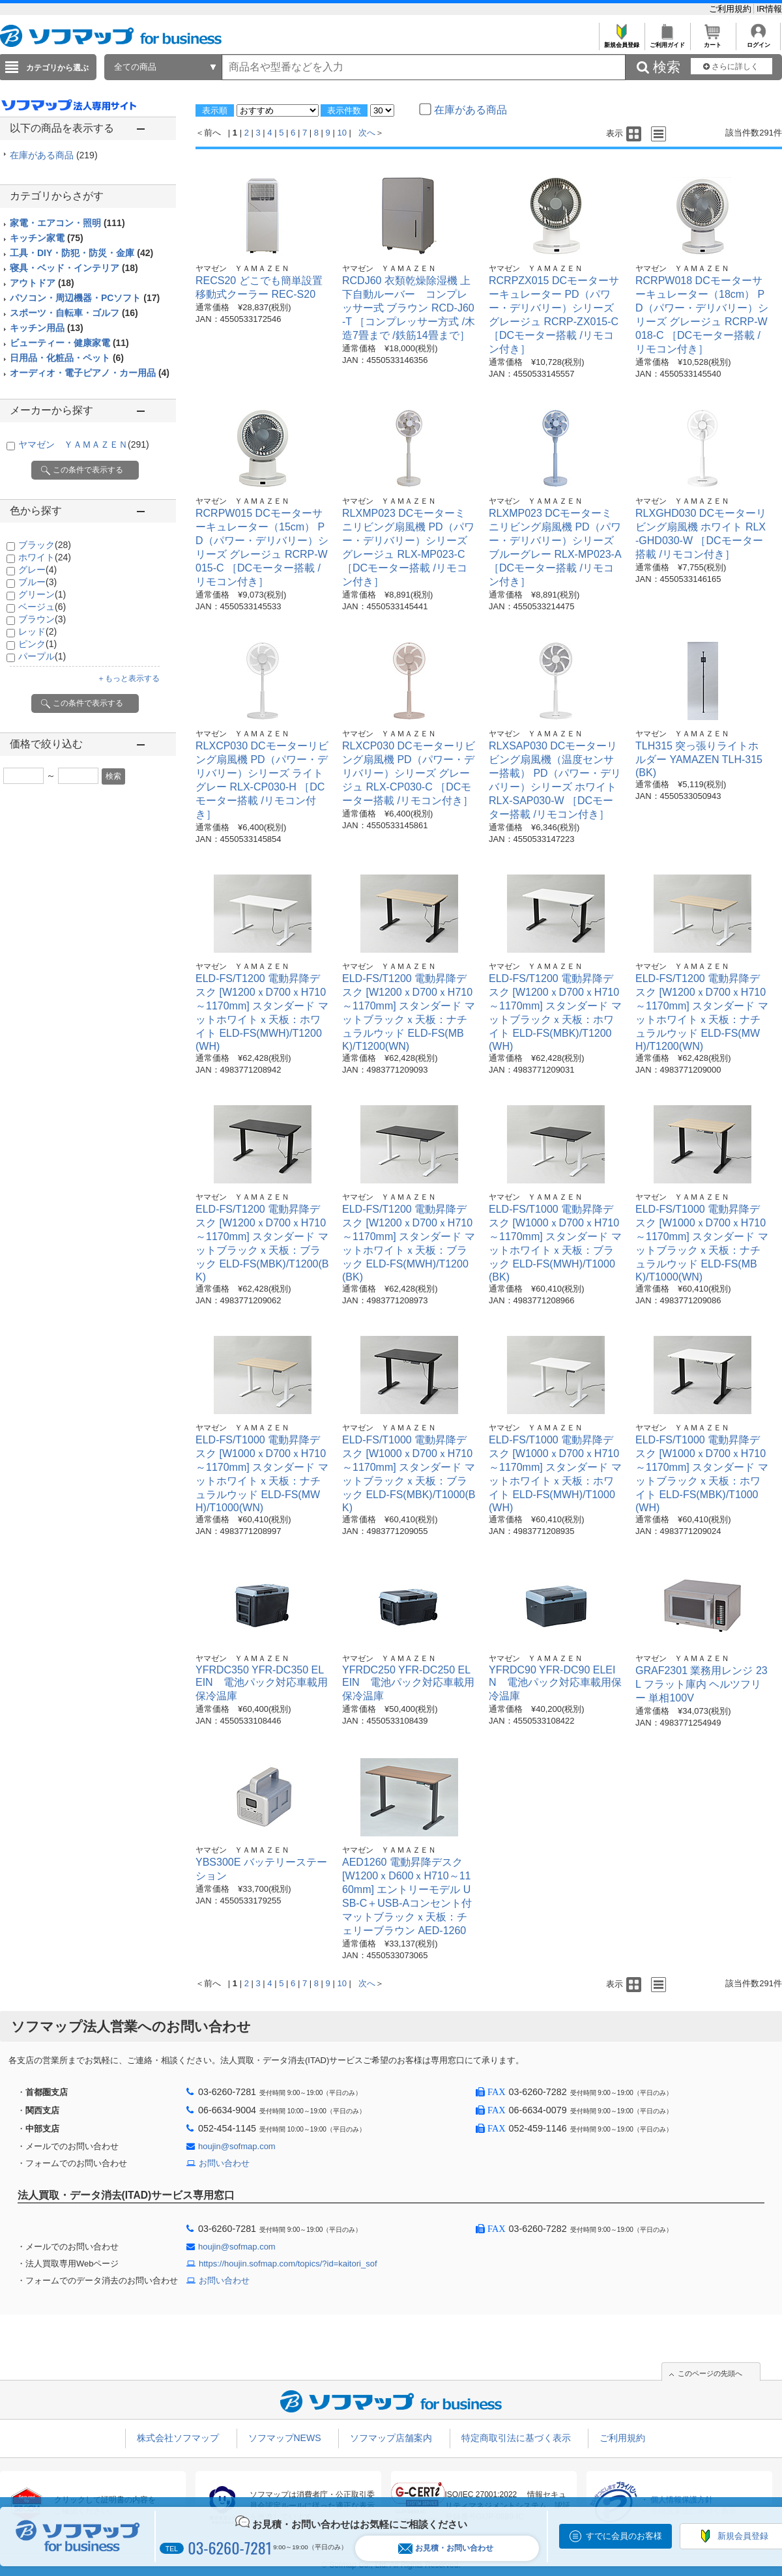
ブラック (44, 545)
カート (712, 41)
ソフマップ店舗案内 (391, 2438)
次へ (366, 132)
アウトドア (42, 283)
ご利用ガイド (667, 41)
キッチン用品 (46, 328)
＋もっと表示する (128, 678)
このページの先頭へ (710, 2373)
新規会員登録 (621, 41)
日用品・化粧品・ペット (67, 358)
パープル (42, 656)
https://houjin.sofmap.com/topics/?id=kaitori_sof (288, 2263)
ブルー (37, 582)
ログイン (758, 41)
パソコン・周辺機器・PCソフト (85, 298)
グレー (37, 569)
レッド (37, 631)
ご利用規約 (731, 9)
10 (341, 132)
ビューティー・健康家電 (69, 343)
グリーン (42, 594)
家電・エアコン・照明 (67, 223)
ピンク (37, 644)
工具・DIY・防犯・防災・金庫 (81, 253)
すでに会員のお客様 (624, 2536)
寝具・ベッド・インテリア (74, 268)
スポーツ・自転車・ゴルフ (74, 313)
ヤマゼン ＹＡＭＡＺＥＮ (83, 444)
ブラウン (42, 619)
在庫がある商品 (54, 155)
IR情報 (769, 9)
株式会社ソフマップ (178, 2438)
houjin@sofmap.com (237, 2146)
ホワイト (44, 557)
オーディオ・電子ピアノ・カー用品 (89, 373)
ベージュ (42, 606)
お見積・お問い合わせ (445, 2548)
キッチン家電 (46, 238)
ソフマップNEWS (284, 2438)
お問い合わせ (224, 2163)
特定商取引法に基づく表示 (516, 2438)
